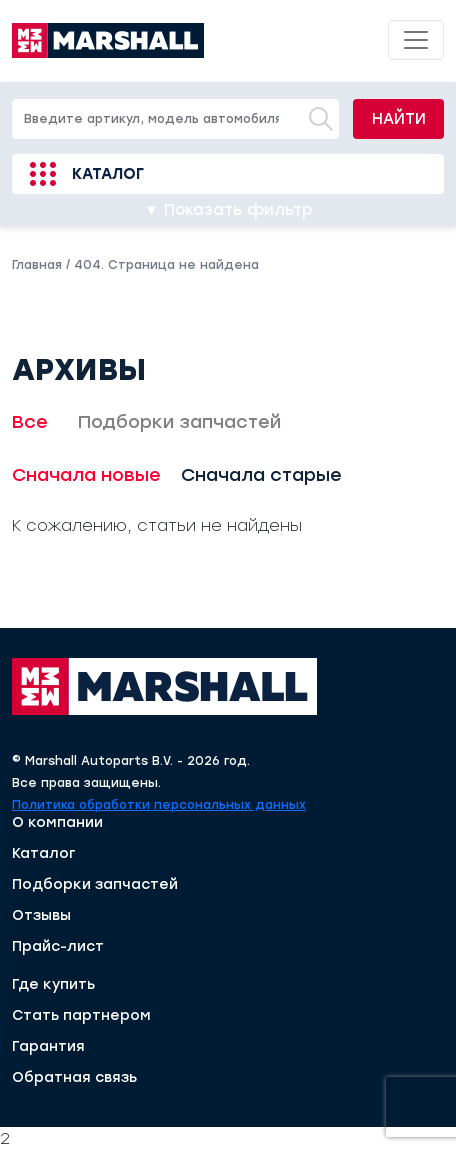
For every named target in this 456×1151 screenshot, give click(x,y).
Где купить (53, 985)
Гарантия (48, 1047)
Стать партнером (81, 1016)
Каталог (108, 174)
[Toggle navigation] (416, 40)
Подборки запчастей (179, 422)
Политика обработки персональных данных (159, 805)
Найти (399, 119)
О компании (57, 823)
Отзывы (41, 916)
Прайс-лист (58, 947)
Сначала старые (261, 475)
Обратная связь (74, 1078)
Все (30, 422)
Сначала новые (86, 475)
